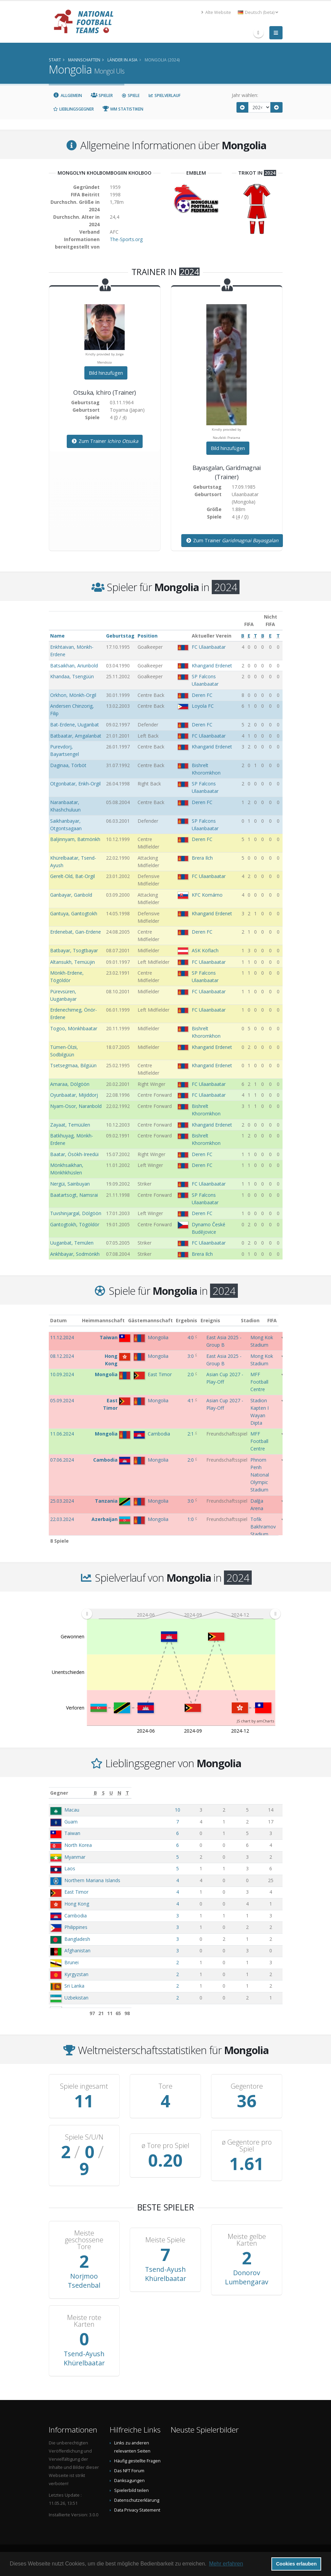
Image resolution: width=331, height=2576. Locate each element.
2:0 (190, 1374)
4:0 (190, 1337)
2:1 (190, 1433)
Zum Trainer (104, 441)
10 (212, 1810)
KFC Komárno (207, 895)
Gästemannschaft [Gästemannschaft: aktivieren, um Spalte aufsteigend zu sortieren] (155, 1320)
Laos (69, 1868)
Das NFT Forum (129, 2471)
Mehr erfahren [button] (226, 2564)
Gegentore (247, 2086)
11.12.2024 (62, 1337)
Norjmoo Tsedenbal (84, 2280)
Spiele (131, 95)
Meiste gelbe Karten (247, 2240)
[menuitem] (181, 1613)
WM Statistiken (123, 109)
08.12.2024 (62, 1356)
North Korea (78, 1845)
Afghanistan (77, 1950)
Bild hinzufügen (106, 373)
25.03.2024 (62, 1501)
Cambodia (75, 1915)
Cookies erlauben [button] (296, 2564)
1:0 (190, 1519)
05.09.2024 (62, 1400)
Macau (71, 1810)
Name (57, 635)
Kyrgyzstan (76, 1974)
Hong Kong (76, 1903)
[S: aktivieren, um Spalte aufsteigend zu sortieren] (228, 1792)
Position (148, 635)
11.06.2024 (62, 1433)
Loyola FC (203, 706)
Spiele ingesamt (84, 2086)
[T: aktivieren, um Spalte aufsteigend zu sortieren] (274, 1792)
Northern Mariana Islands (92, 1880)
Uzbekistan (76, 1997)
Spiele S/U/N (84, 2137)
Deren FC (202, 695)
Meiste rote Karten (84, 2321)
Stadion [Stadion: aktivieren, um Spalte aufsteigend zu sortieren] (259, 1320)
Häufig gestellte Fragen (137, 2461)
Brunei (71, 1962)
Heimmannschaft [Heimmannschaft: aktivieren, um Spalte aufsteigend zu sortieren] (109, 1320)
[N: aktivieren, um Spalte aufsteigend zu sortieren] (259, 1792)
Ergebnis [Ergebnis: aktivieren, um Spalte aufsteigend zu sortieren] (192, 1320)
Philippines (75, 1927)
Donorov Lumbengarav (246, 2277)
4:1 (190, 1400)
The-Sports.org (126, 239)
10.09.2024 (62, 1374)
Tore (165, 2086)
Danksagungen (129, 2480)
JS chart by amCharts (255, 1720)
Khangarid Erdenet (212, 665)
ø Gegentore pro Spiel (247, 2145)
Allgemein (67, 95)
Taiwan (72, 1833)
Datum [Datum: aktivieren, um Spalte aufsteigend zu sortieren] (58, 1320)
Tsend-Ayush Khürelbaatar (165, 2274)
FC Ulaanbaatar (209, 647)
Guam (71, 1821)
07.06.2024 (62, 1460)
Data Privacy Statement (137, 2510)
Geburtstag (120, 635)
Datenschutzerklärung (136, 2500)
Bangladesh (77, 1939)
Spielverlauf (164, 95)
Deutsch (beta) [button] (258, 12)
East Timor (76, 1892)
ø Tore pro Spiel (165, 2145)
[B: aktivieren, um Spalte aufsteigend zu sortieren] (212, 1792)
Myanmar (74, 1857)
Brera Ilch (202, 858)
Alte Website (216, 12)
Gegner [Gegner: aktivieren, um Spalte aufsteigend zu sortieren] (59, 1793)
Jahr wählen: (245, 95)
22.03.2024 (62, 1519)
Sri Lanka (74, 1986)
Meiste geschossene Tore (84, 2240)
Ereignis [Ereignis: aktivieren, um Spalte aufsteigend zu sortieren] (216, 1320)
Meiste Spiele (165, 2240)
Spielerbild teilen (131, 2490)
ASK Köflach (205, 950)
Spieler (102, 95)
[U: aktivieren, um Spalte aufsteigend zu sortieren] (243, 1792)
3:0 (190, 1356)
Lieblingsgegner (73, 109)
